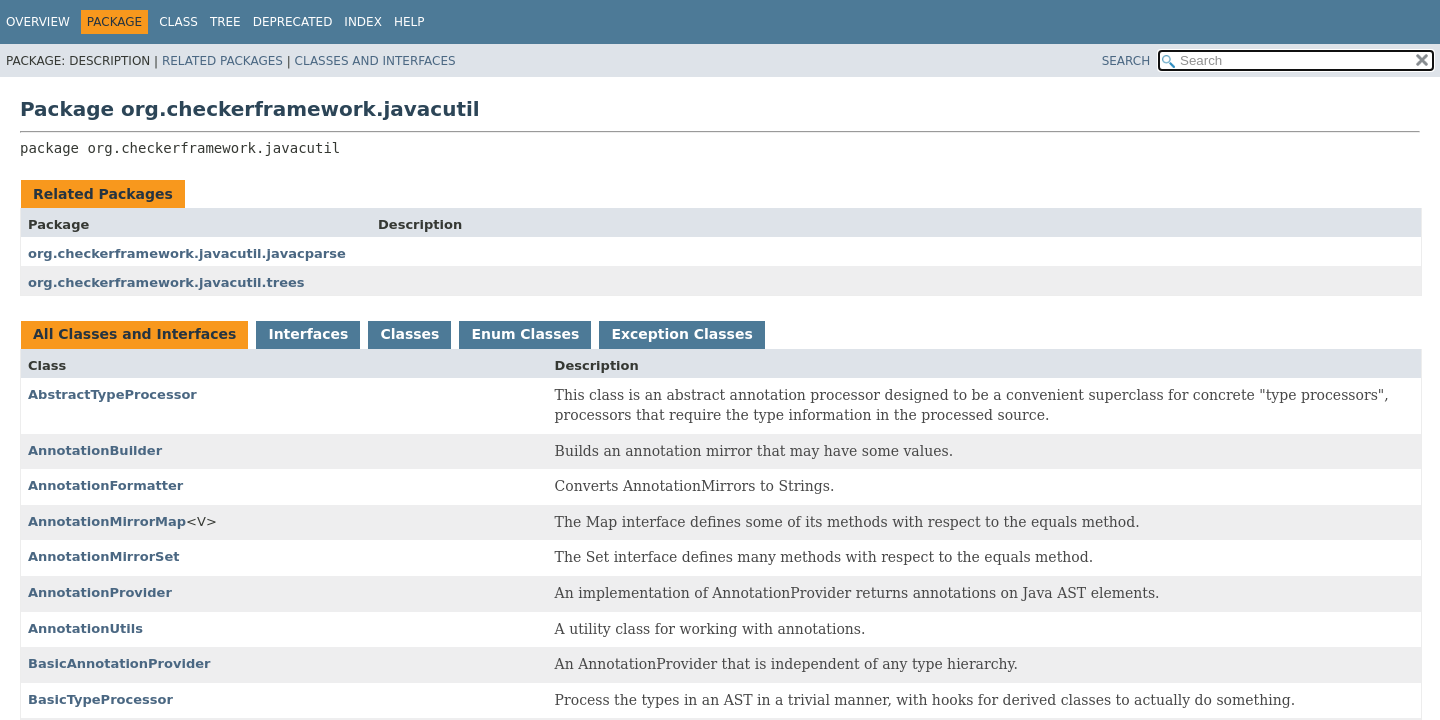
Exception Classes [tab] (681, 334)
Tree (225, 22)
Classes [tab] (409, 334)
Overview (38, 22)
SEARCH (1126, 61)
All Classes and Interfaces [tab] (134, 334)
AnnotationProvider (100, 592)
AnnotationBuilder (95, 450)
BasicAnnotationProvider (119, 663)
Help (409, 22)
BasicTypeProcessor (100, 699)
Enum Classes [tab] (525, 334)
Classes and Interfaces (375, 61)
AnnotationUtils (85, 628)
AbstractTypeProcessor (112, 394)
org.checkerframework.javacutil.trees (166, 282)
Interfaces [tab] (308, 334)
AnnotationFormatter (105, 485)
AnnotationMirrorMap (107, 521)
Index (363, 22)
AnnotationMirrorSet (103, 556)
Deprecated (293, 22)
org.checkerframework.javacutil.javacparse (187, 253)
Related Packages (222, 61)
